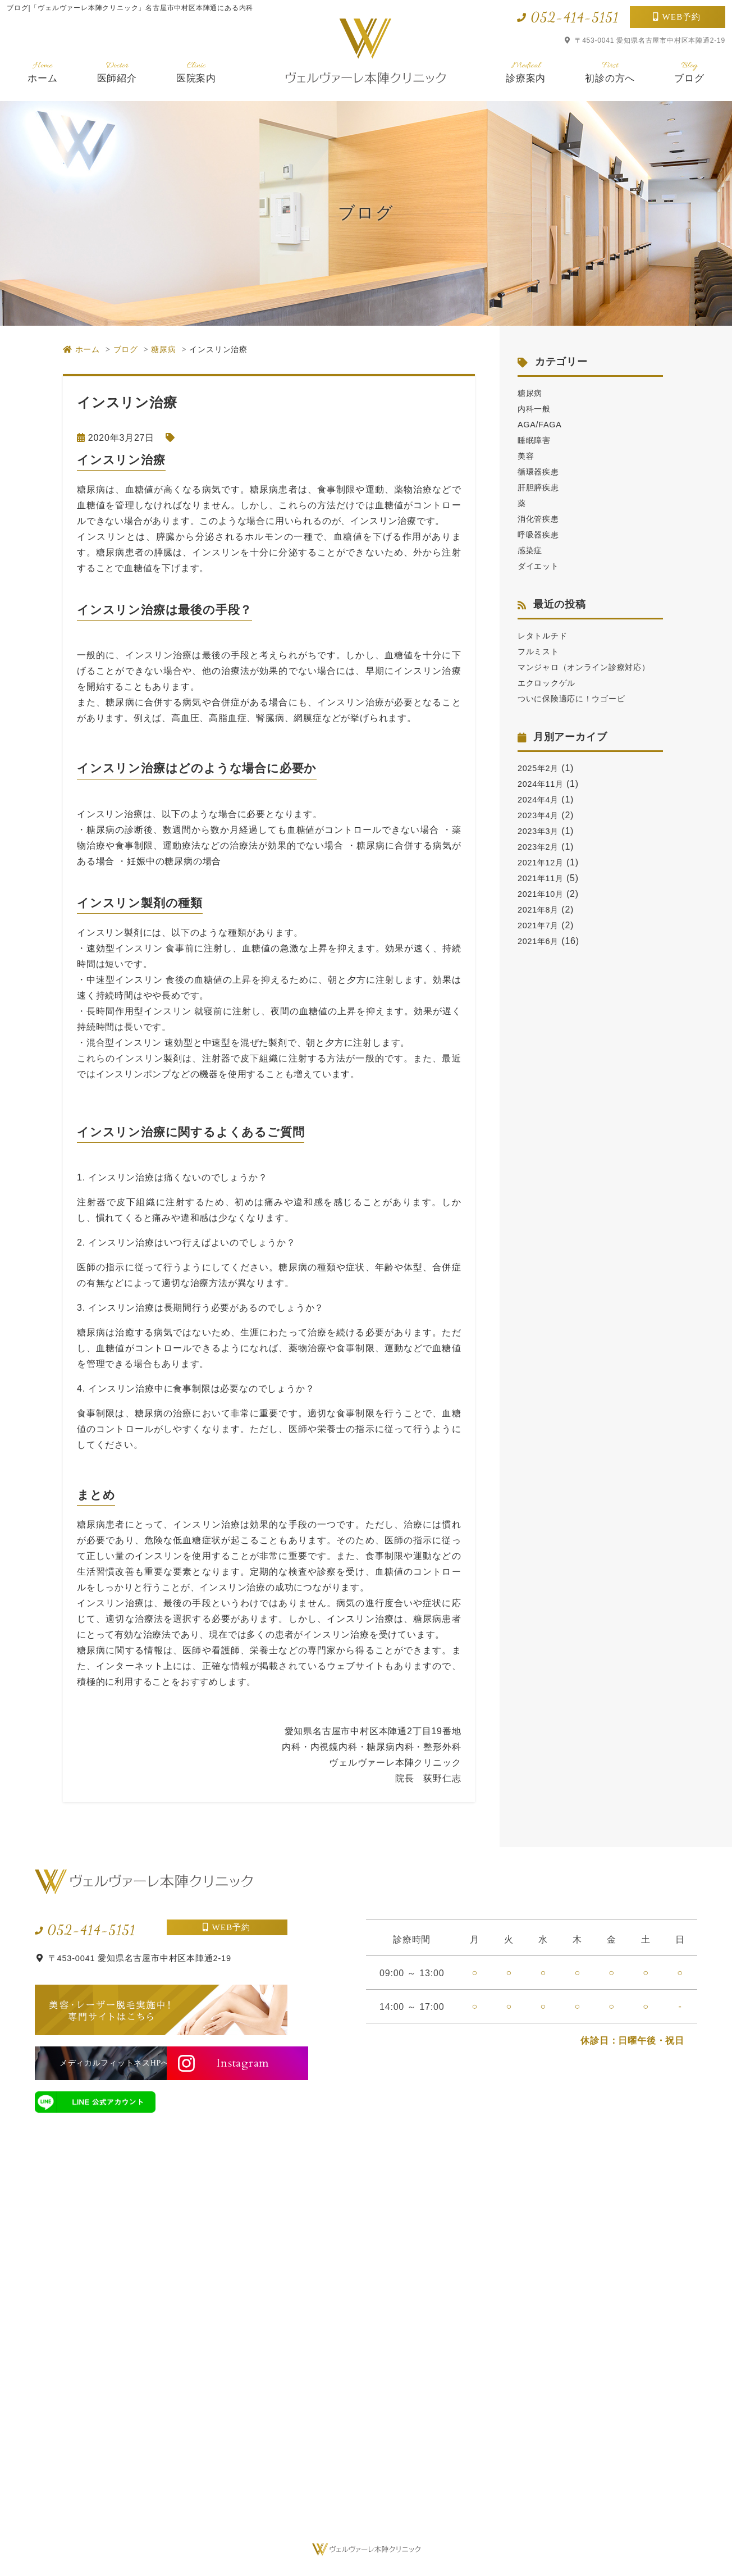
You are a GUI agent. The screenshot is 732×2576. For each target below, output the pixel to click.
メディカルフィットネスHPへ (95, 2063)
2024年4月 (541, 815)
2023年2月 (541, 862)
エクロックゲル (551, 698)
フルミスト (541, 651)
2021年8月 (541, 925)
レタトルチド (546, 635)
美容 (527, 456)
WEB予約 (681, 16)
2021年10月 (543, 909)
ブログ (689, 72)
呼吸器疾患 (541, 534)
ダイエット (541, 566)
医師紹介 (117, 72)
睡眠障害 (536, 440)
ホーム (42, 72)
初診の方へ (610, 72)
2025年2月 (541, 783)
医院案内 (196, 72)
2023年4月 (541, 831)
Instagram (232, 2063)
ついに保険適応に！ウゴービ (579, 714)
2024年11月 (543, 799)
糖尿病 (532, 393)
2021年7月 (541, 941)
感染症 (532, 550)
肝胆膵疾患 (541, 487)
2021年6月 (541, 956)
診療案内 (526, 72)
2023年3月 (541, 846)
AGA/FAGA (542, 424)
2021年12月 (543, 878)
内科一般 (536, 408)
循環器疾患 (541, 471)
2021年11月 (543, 894)
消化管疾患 (541, 518)
